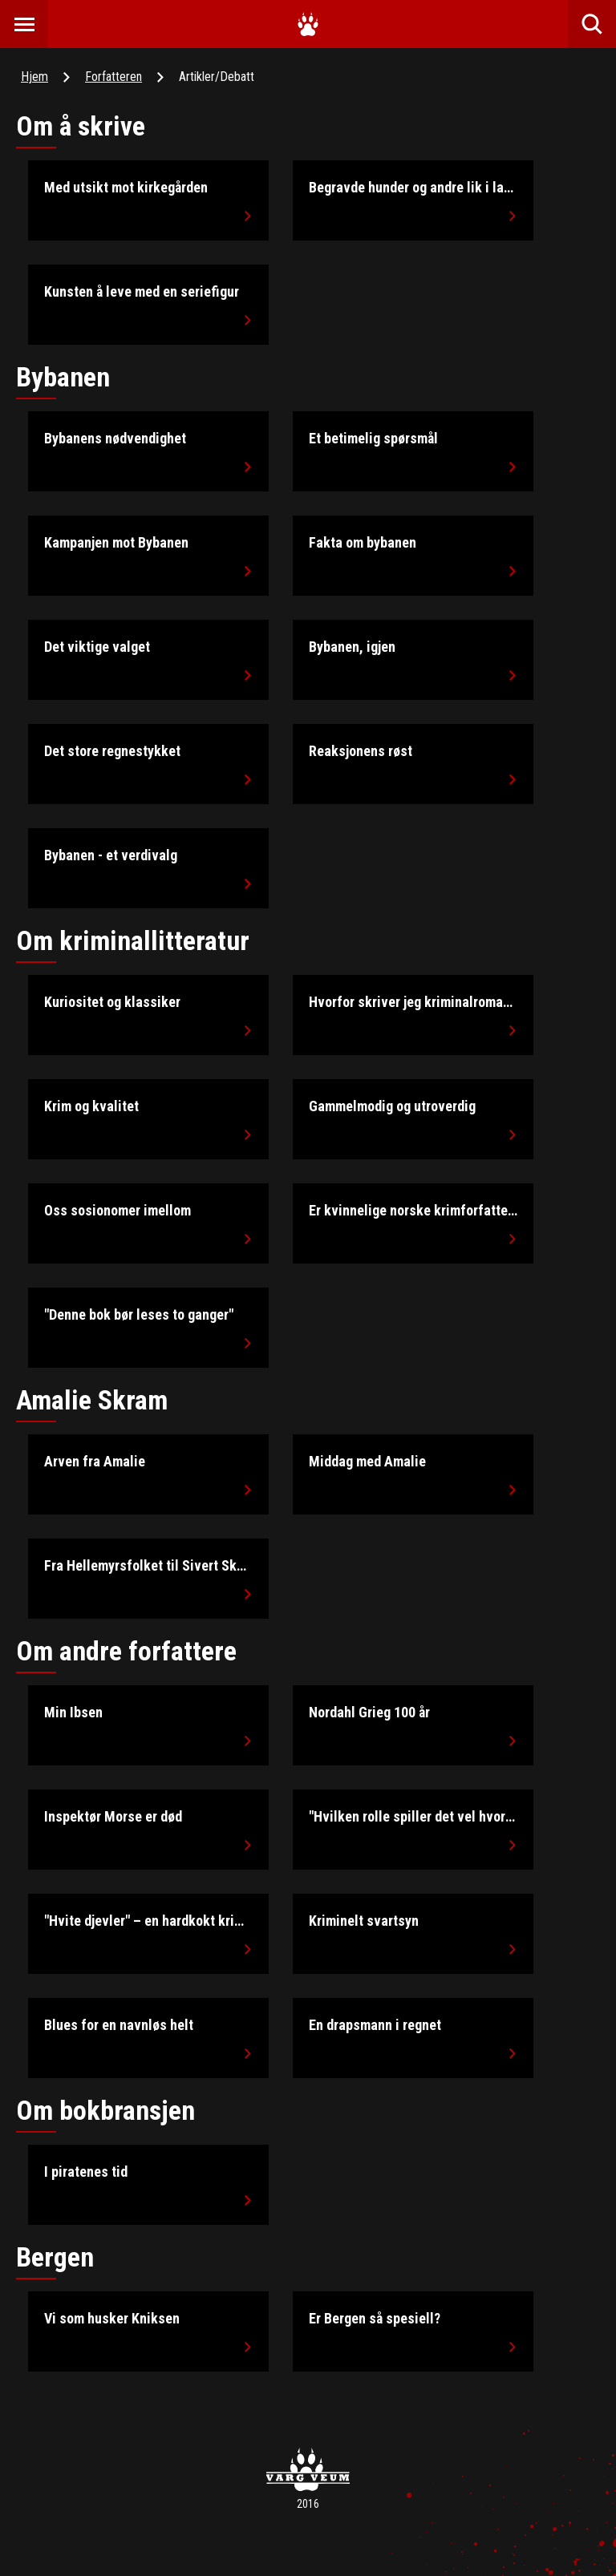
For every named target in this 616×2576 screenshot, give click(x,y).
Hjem (34, 76)
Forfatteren (113, 76)
